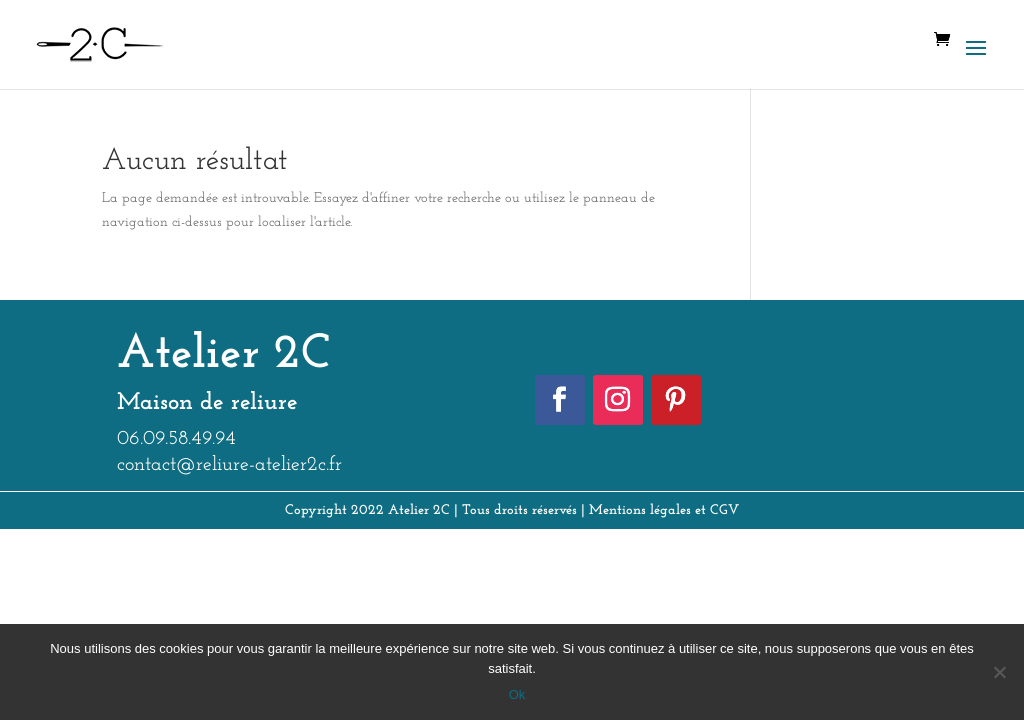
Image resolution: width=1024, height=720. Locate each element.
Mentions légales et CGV (664, 510)
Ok (517, 694)
